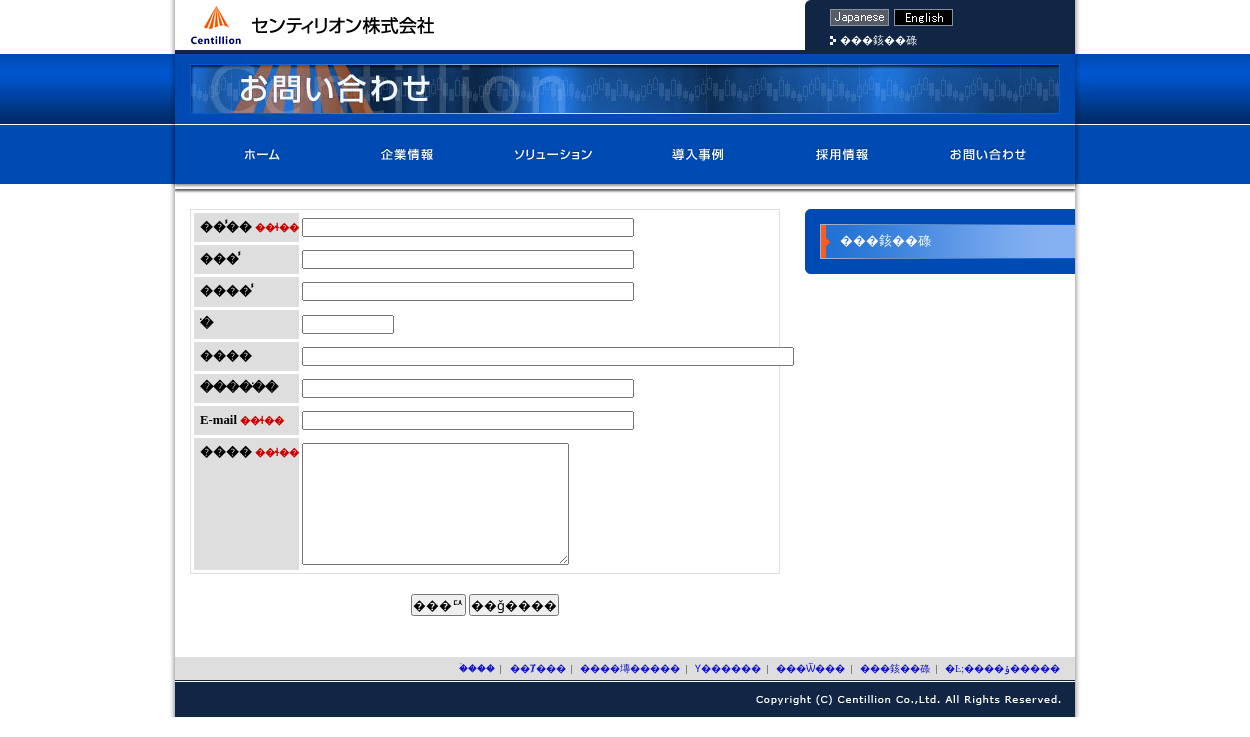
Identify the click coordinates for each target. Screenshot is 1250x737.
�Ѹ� (923, 17)
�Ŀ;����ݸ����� (1002, 688)
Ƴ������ (697, 154)
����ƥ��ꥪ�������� (312, 25)
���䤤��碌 (878, 40)
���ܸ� (859, 17)
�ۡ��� (262, 154)
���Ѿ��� (842, 154)
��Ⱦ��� (407, 154)
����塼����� (552, 154)
